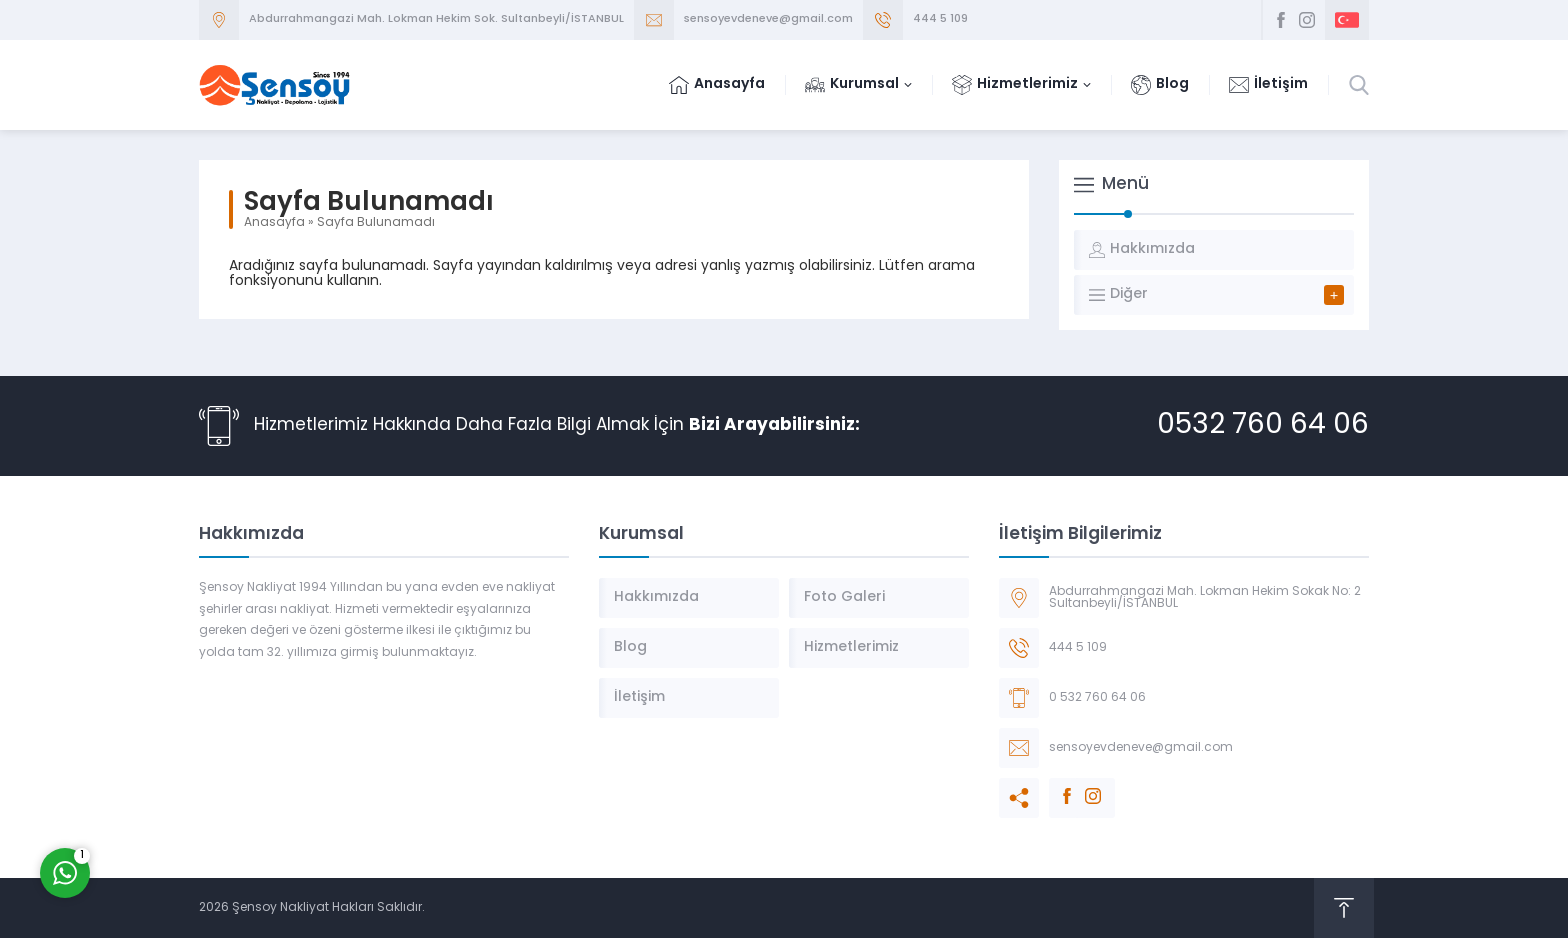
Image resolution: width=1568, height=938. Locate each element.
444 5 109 (940, 19)
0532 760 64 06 (1263, 426)
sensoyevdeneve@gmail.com (768, 19)
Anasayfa (274, 223)
